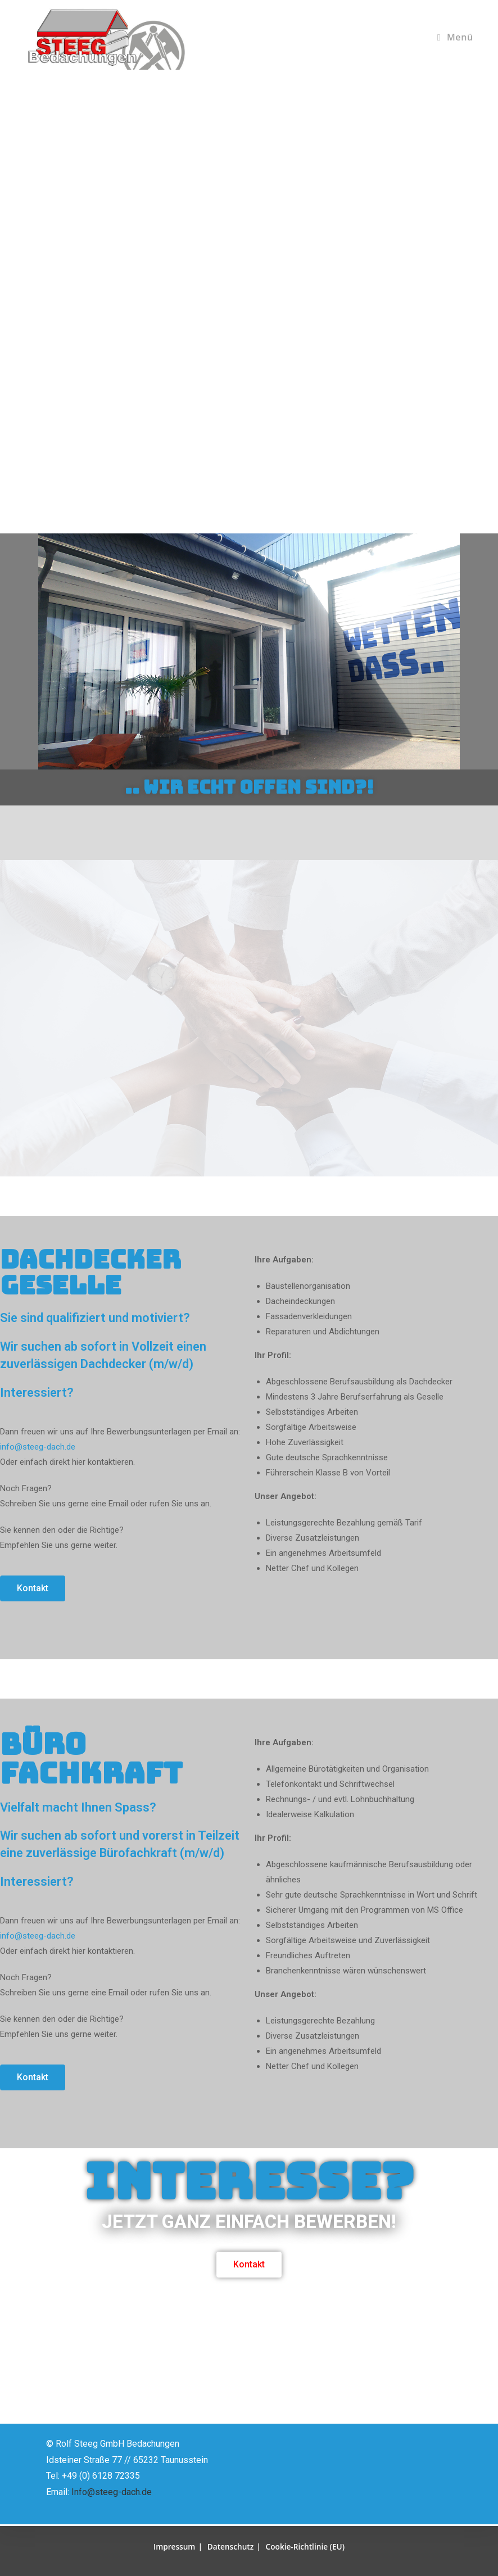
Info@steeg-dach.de (111, 2493)
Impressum (172, 2546)
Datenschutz (230, 2546)
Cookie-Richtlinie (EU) (306, 2546)
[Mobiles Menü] (455, 37)
